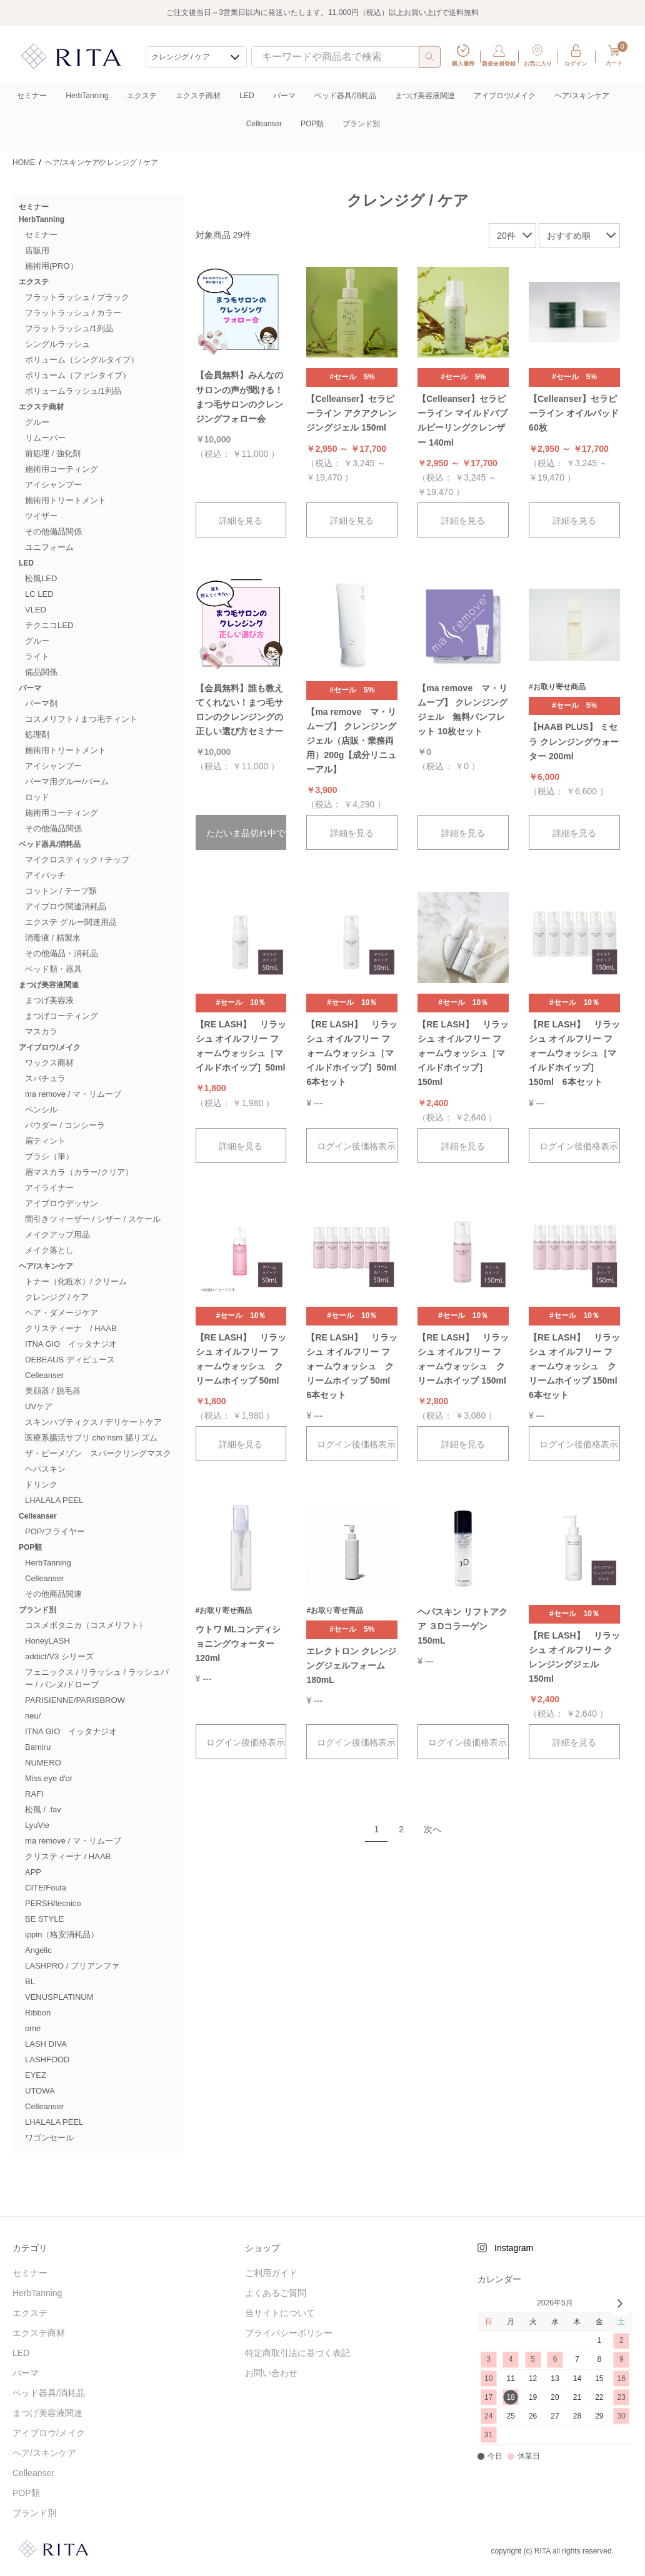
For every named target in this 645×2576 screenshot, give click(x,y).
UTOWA (40, 2090)
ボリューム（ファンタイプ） (78, 375)
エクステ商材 (198, 95)
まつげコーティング (61, 1016)
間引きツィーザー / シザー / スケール (93, 1219)
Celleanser (264, 123)
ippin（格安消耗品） (62, 1934)
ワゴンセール (49, 2137)
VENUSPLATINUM (59, 1997)
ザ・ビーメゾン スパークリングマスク (98, 1453)
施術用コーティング (61, 469)
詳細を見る (240, 521)
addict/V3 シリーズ (59, 1656)
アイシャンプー (53, 484)
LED (246, 95)
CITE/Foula (45, 1887)
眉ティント (45, 1141)
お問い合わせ (271, 2373)
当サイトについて (280, 2313)
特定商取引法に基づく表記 (297, 2353)
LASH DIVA (46, 2044)
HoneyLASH (47, 1640)
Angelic (38, 1950)
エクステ (142, 95)
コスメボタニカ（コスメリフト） (86, 1625)
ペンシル (41, 1109)
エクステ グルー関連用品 (71, 922)
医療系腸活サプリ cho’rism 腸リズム (91, 1437)
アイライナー (49, 1187)
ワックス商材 (49, 1062)
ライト (37, 656)
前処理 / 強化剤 (53, 453)
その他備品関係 (53, 531)
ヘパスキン (45, 1469)
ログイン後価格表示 (356, 1146)
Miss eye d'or (48, 1778)
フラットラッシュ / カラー (73, 312)
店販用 (37, 250)
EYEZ (35, 2075)
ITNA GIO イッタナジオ (71, 1344)
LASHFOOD (47, 2059)
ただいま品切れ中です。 (246, 833)
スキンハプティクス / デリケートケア (93, 1422)
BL (30, 1981)
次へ (432, 1829)
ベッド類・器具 (53, 969)
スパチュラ (45, 1078)
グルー (37, 422)
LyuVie (37, 1825)
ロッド (37, 797)
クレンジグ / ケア (57, 1297)
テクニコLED (49, 625)
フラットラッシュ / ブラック (77, 297)
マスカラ (41, 1031)
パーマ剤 (41, 703)
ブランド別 (361, 123)
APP (33, 1872)
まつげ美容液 (49, 1000)
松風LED (41, 578)
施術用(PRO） (51, 266)
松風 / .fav (43, 1809)
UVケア (38, 1406)
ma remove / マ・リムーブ (73, 1094)
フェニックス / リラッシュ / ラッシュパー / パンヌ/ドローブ (97, 1678)
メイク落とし (49, 1250)
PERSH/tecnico (53, 1903)
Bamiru (38, 1747)
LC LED (39, 594)
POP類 (312, 123)
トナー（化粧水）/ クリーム (76, 1281)
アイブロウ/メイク (505, 95)
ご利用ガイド (271, 2273)
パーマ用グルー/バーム (67, 781)
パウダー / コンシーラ (65, 1125)
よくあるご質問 (275, 2293)
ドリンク (41, 1484)
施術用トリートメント (65, 500)
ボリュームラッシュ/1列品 (73, 391)
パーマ (284, 95)
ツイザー (41, 516)
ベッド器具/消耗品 (345, 95)
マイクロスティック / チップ (77, 859)
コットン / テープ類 (61, 891)
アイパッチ (45, 875)
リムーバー (45, 437)
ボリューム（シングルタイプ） (82, 359)
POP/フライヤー (55, 1531)
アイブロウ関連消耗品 (65, 906)
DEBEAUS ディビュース (70, 1359)
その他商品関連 (53, 1594)
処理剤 (37, 734)
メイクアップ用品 (57, 1234)
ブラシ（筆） (49, 1156)
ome (33, 2028)
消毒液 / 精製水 (53, 937)
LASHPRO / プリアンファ (72, 1965)
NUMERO (43, 1762)
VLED (35, 609)
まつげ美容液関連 (425, 95)
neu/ (33, 1715)
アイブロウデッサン (61, 1203)
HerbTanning (87, 95)
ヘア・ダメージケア (61, 1312)
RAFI (34, 1794)
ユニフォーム (49, 547)
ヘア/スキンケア (581, 95)
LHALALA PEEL (54, 1500)
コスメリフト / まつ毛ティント (81, 719)
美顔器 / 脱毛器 (53, 1390)
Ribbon (38, 2012)
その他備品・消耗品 (61, 953)
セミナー (32, 95)
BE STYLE (44, 1919)
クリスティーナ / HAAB (71, 1328)
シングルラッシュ (57, 344)
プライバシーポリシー (288, 2333)
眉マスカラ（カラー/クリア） (79, 1172)
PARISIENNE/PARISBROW (75, 1700)
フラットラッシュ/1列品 (69, 328)
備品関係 (41, 672)
